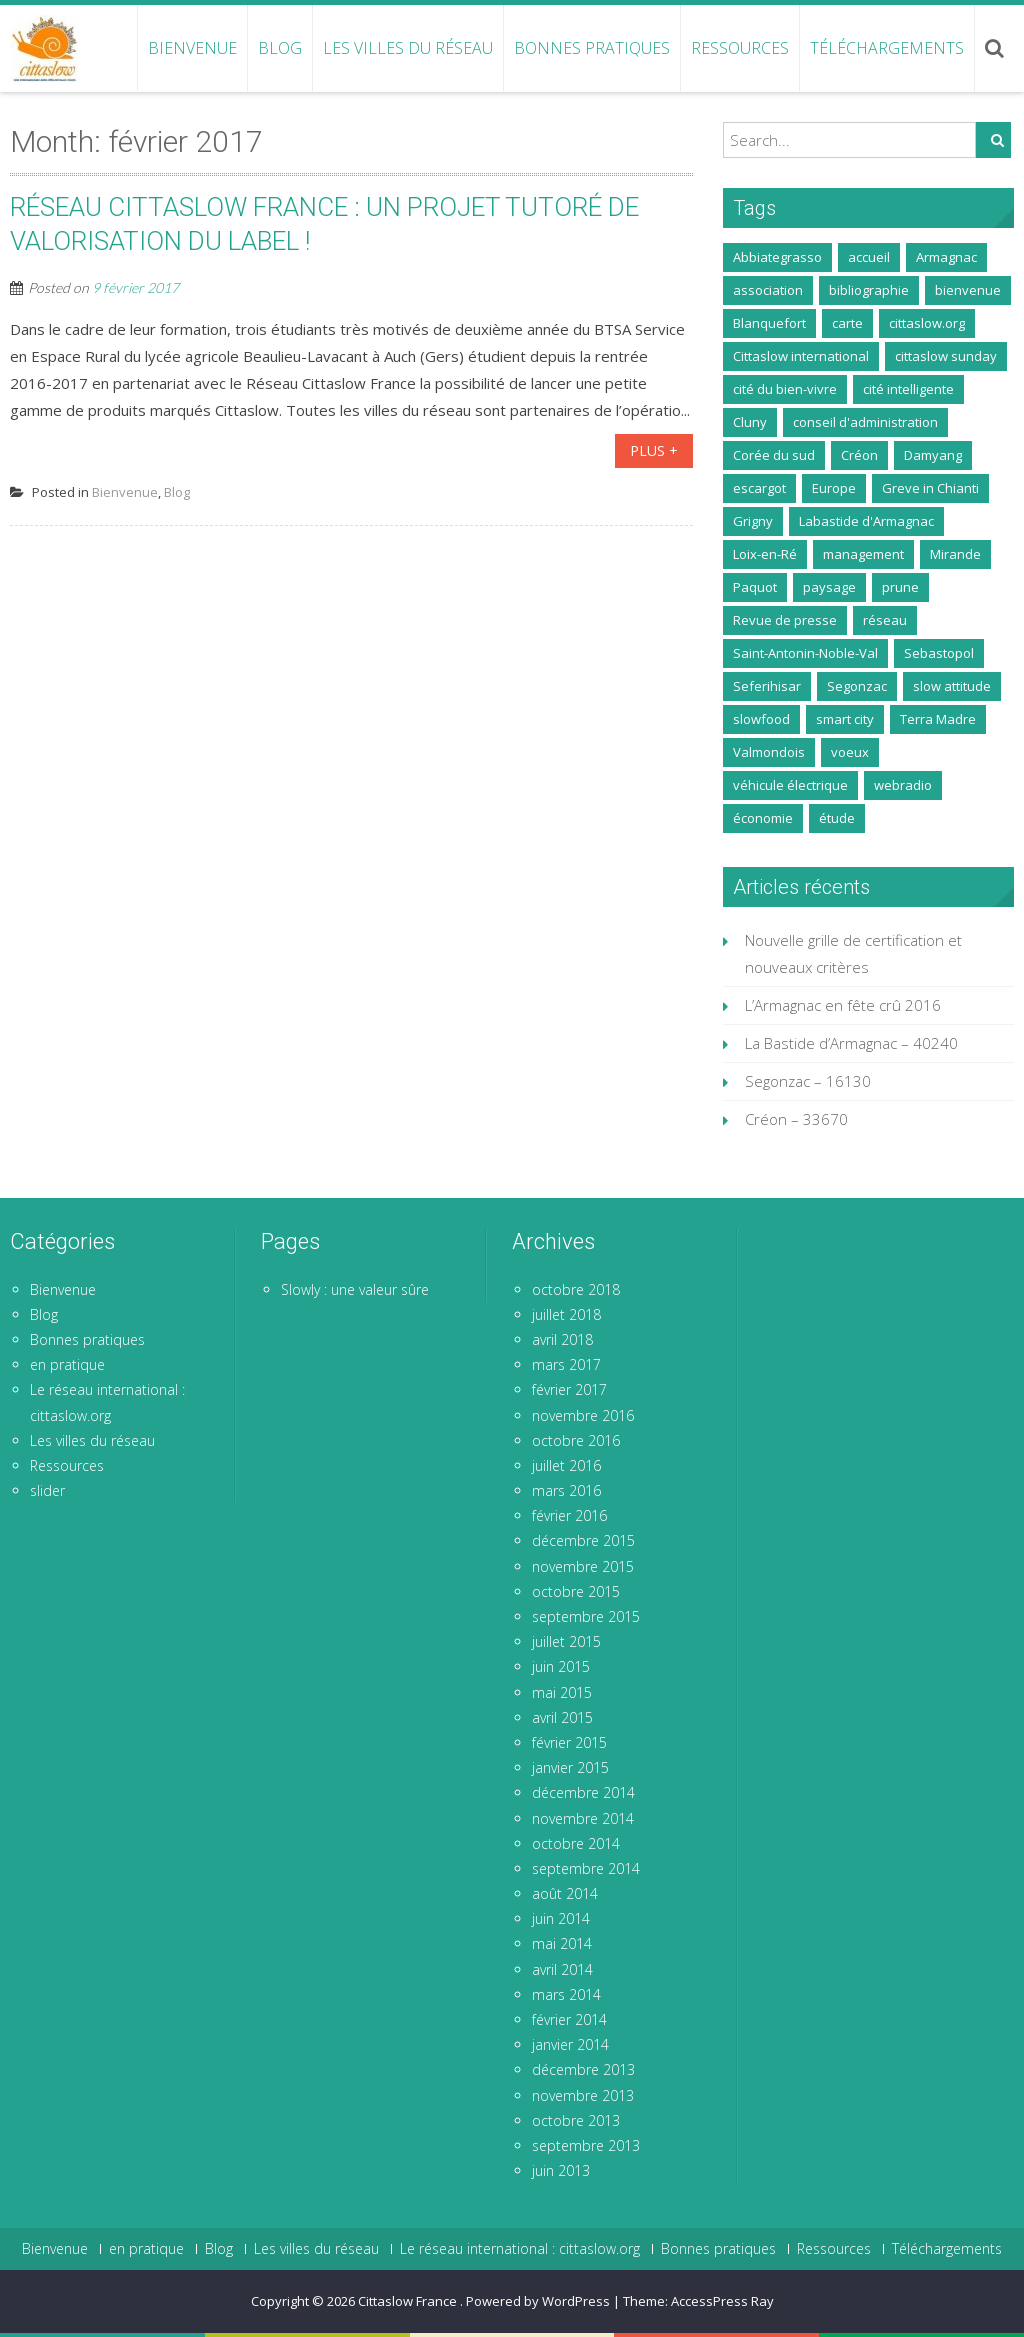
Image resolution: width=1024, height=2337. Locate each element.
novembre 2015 (583, 1566)
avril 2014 (562, 1969)
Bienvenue (192, 48)
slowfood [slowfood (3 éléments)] (761, 719)
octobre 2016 (576, 1440)
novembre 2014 (583, 1818)
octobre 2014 (576, 1843)
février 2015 (569, 1742)
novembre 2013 (583, 2095)
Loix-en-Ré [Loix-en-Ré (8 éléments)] (765, 554)
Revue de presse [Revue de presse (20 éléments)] (785, 620)
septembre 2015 (586, 1616)
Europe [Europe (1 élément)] (834, 488)
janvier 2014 (570, 2044)
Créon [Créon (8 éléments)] (859, 455)
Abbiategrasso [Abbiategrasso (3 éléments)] (777, 257)
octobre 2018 (576, 1289)
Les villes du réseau (408, 48)
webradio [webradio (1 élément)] (903, 785)
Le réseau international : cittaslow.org (520, 2249)
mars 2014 (566, 1994)
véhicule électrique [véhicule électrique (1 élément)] (790, 785)
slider (47, 1490)
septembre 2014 (586, 1868)
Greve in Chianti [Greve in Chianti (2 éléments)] (930, 488)
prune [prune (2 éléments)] (900, 587)
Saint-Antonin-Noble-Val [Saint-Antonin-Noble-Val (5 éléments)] (805, 653)
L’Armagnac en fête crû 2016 (843, 1005)
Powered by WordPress (538, 2301)
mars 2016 (566, 1490)
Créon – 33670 (796, 1119)
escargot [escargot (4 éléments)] (759, 488)
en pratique (67, 1364)
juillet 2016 (566, 1465)
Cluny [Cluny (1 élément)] (750, 422)
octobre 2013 (576, 2120)
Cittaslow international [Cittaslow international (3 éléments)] (801, 356)
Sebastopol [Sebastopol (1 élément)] (939, 653)
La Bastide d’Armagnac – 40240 (851, 1043)
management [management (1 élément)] (863, 554)
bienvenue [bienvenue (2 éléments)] (968, 290)
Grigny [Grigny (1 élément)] (753, 521)
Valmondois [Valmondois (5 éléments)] (769, 752)
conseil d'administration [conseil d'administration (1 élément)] (865, 422)
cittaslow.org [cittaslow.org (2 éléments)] (927, 323)
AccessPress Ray (722, 2301)
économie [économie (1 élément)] (763, 818)
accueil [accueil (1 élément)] (869, 257)
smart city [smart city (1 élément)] (845, 719)
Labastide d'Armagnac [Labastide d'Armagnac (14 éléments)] (866, 521)
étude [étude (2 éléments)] (837, 818)
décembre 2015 (583, 1540)
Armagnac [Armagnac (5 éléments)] (946, 257)
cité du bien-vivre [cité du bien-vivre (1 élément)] (785, 389)
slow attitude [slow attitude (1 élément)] (952, 686)
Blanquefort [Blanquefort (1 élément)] (769, 323)
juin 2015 (561, 1666)
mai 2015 (562, 1692)
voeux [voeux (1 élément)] (850, 752)
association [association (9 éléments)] (768, 290)
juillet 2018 (566, 1314)
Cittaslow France (409, 2301)
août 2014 (565, 1893)
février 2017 (569, 1389)
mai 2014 (562, 1943)
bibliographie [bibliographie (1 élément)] (869, 290)
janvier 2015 (570, 1767)
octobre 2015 (576, 1591)
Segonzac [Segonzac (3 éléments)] (857, 686)
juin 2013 (561, 2170)
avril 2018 (562, 1339)
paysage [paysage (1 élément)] (829, 587)
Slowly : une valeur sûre (355, 1289)
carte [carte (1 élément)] (847, 323)
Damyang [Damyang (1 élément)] (933, 455)
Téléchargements (887, 48)
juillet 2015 (566, 1641)
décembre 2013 (583, 2069)
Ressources (740, 48)
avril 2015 (562, 1717)
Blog (280, 48)
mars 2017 (566, 1364)
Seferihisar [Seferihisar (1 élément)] (767, 686)
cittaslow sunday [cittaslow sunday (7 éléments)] (946, 356)
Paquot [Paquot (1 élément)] (755, 587)
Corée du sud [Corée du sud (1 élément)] (774, 455)
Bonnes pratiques (592, 48)
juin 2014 (561, 1918)
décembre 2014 (583, 1792)
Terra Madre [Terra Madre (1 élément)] (938, 719)
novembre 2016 (583, 1415)
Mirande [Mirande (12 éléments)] (955, 554)
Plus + (654, 450)
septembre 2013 (586, 2145)
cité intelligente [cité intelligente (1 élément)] (908, 389)
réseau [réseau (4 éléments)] (885, 620)
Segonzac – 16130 (808, 1081)
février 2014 (569, 2019)
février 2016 (569, 1515)
